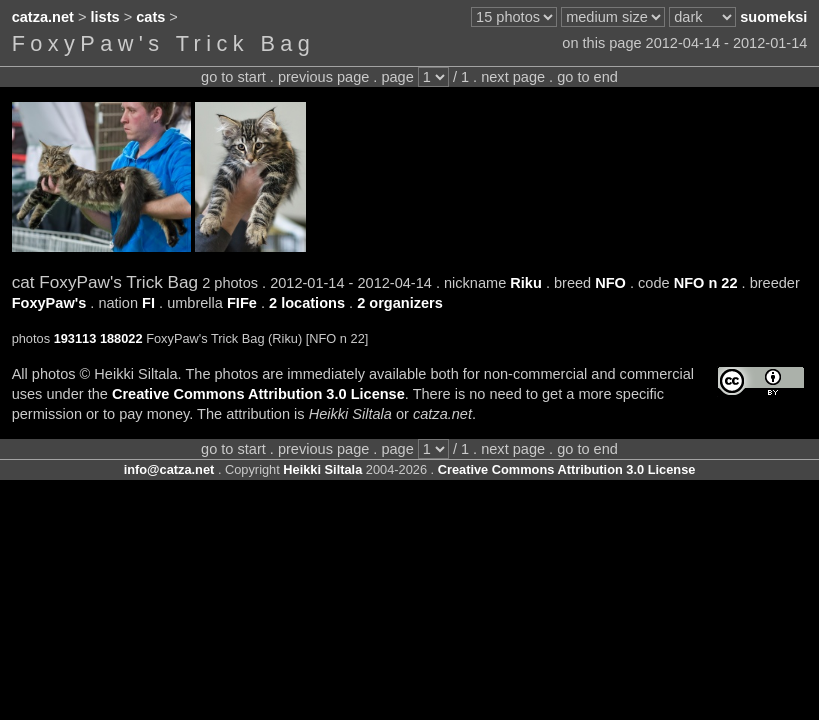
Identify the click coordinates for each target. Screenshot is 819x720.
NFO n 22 (706, 283)
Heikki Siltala (322, 469)
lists (105, 17)
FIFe (242, 303)
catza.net (43, 17)
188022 (121, 338)
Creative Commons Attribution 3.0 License (258, 394)
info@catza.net (169, 469)
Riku (526, 283)
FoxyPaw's (49, 303)
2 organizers (400, 303)
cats (150, 17)
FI (148, 303)
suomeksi (773, 17)
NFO (610, 283)
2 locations (307, 303)
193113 (75, 338)
